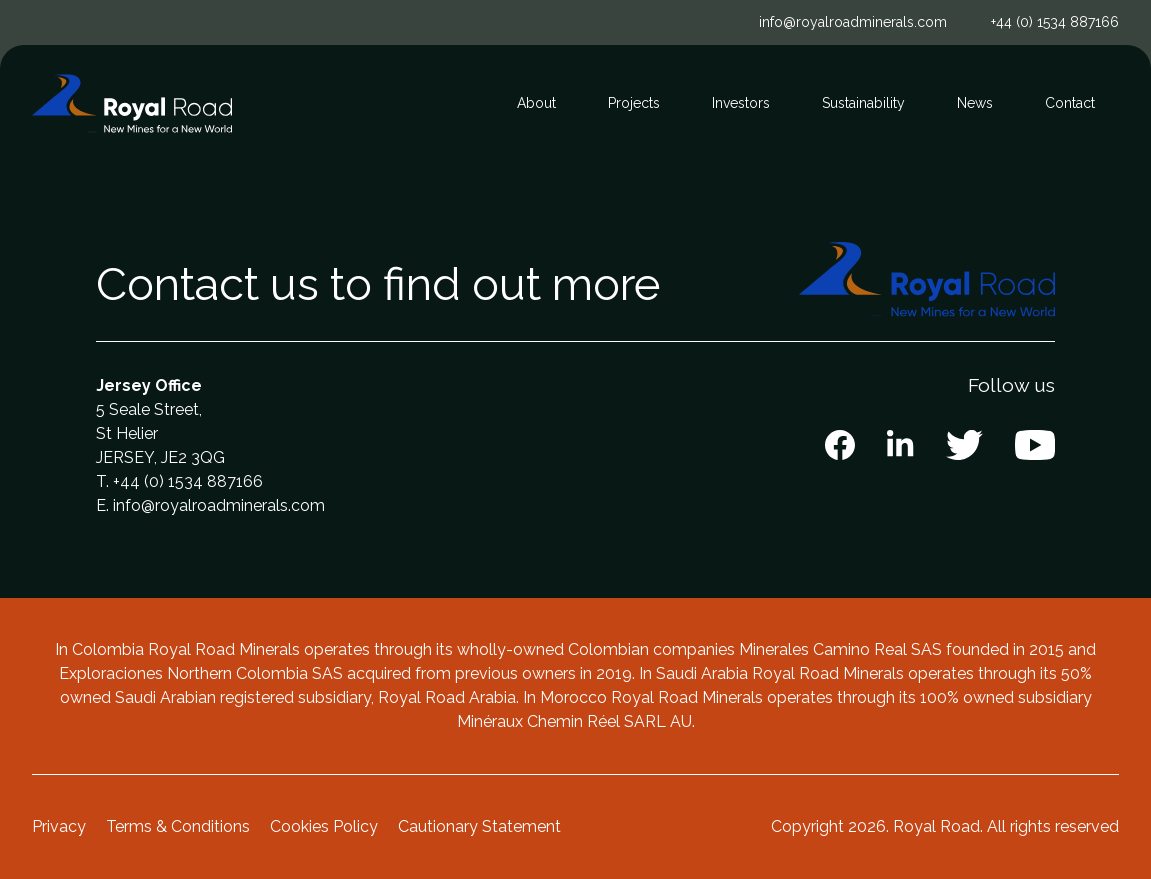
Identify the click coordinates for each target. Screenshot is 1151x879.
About (536, 103)
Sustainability (863, 103)
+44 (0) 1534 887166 (1055, 22)
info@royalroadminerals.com (853, 22)
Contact (1070, 103)
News (975, 103)
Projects (634, 103)
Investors (741, 103)
